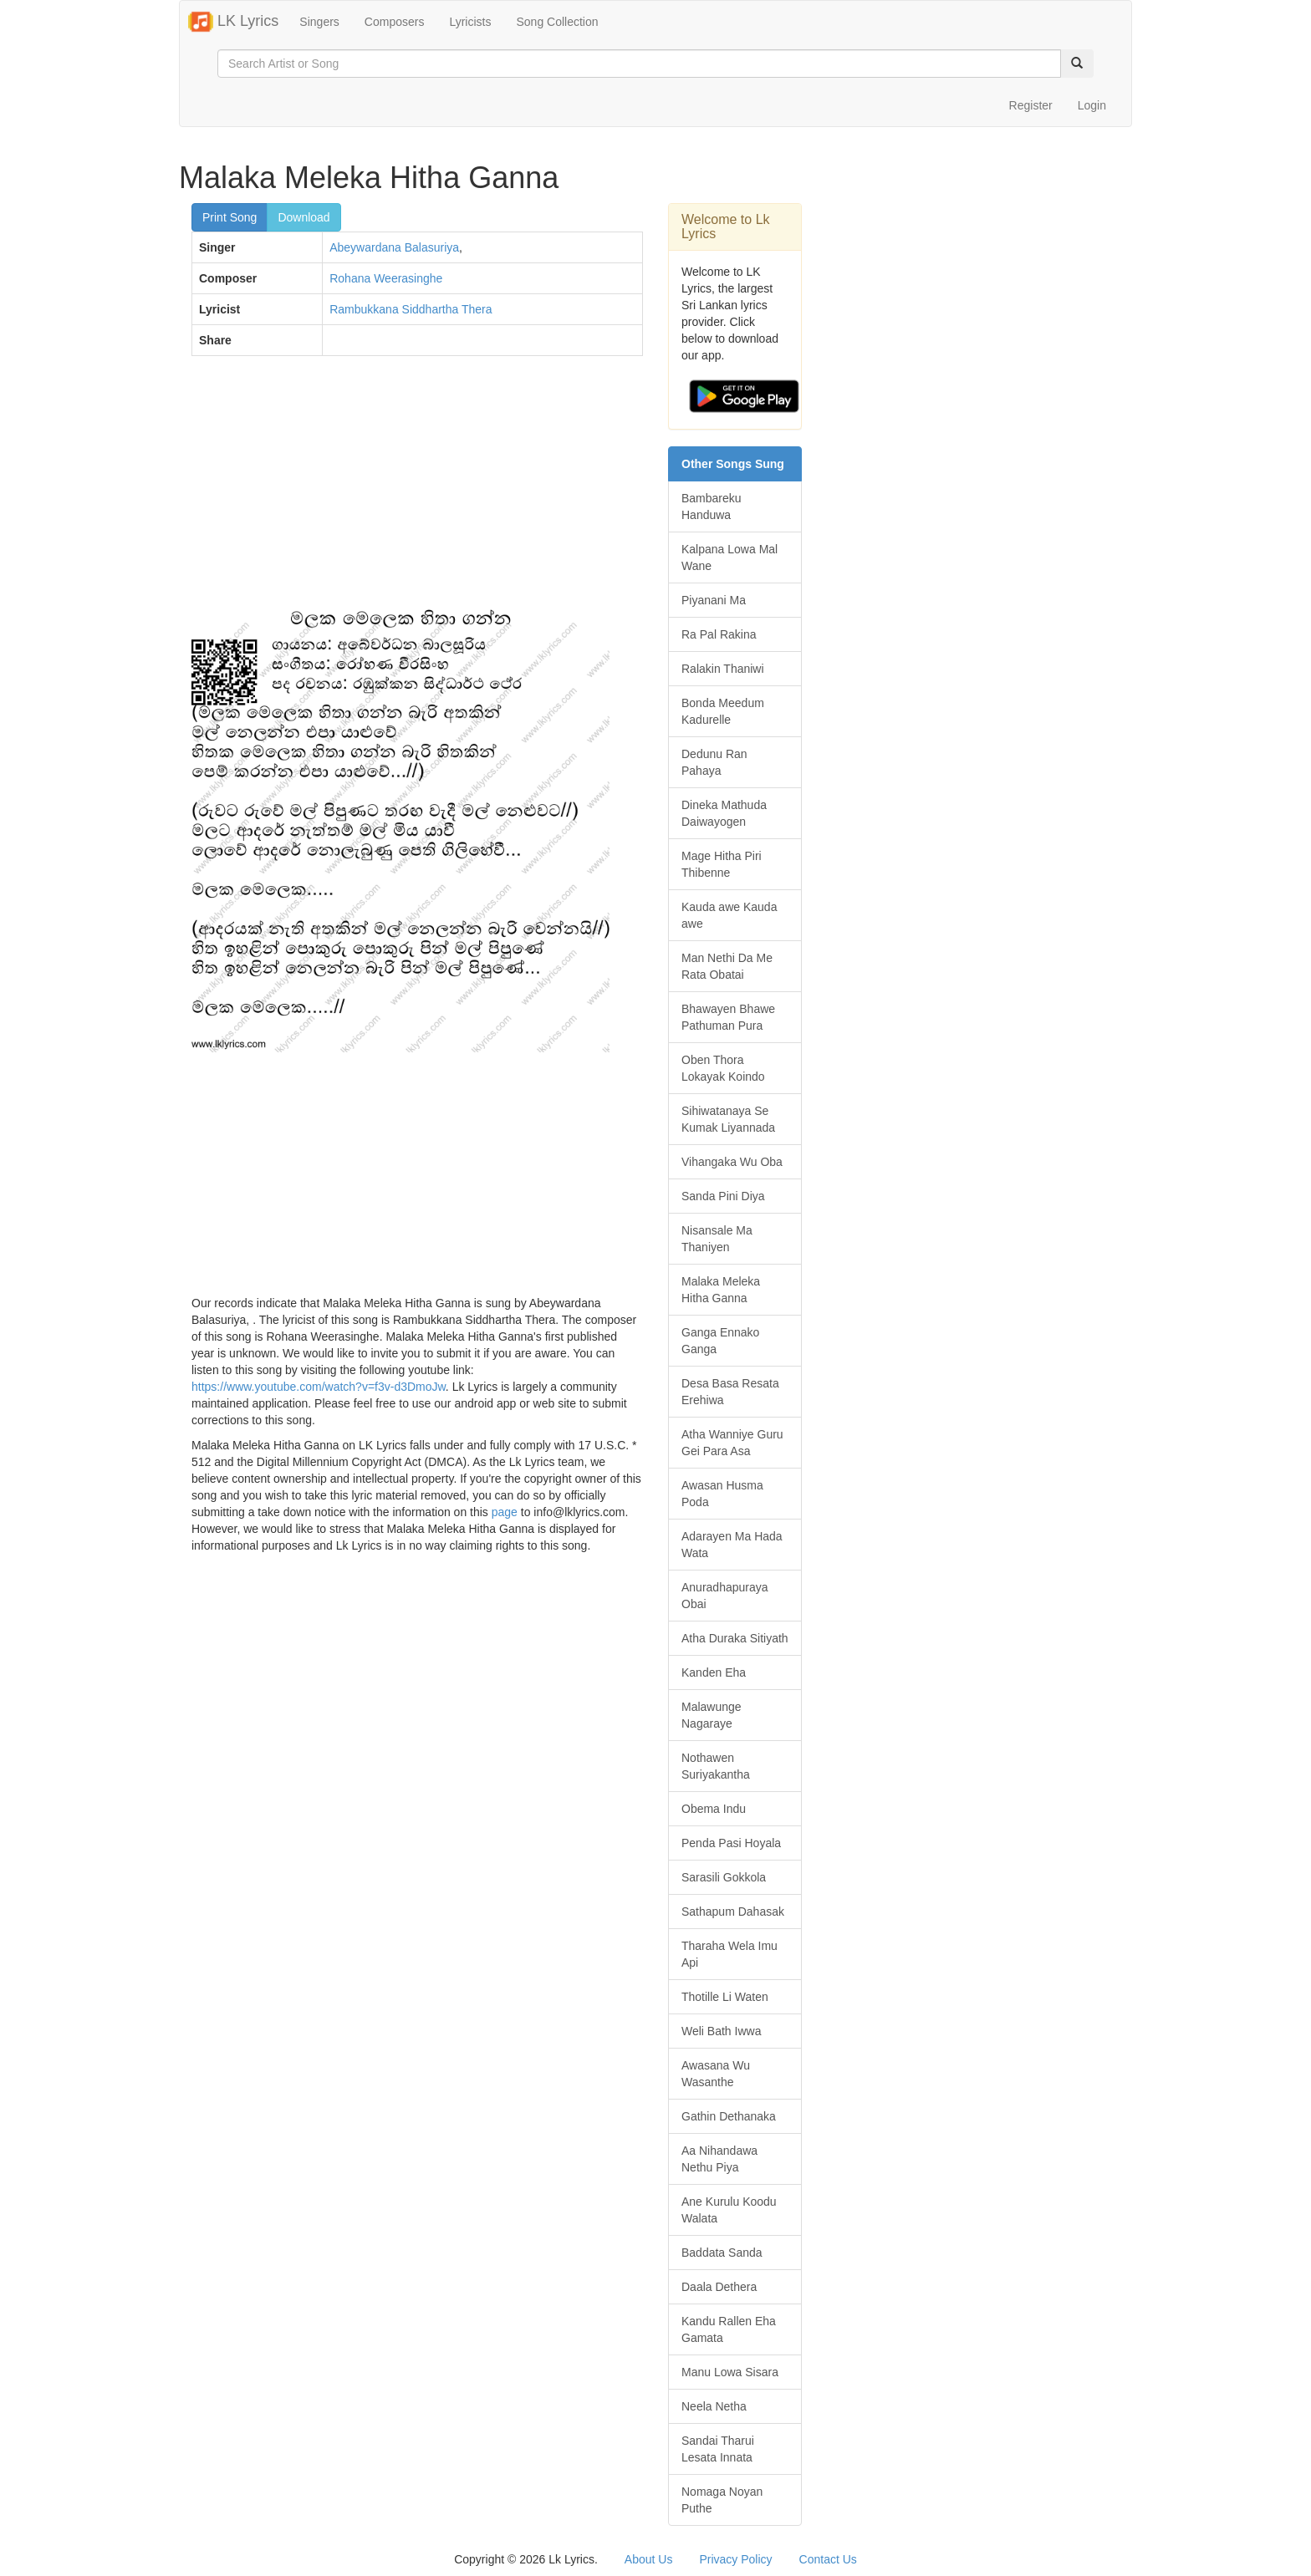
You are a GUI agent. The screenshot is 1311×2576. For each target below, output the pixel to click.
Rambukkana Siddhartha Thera (410, 309)
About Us (649, 2559)
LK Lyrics (233, 21)
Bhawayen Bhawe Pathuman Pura (728, 1017)
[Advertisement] (417, 490)
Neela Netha (714, 2406)
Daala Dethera (719, 2286)
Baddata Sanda (722, 2252)
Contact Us (828, 2559)
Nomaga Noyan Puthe (722, 2500)
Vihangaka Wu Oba (732, 1161)
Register (1031, 105)
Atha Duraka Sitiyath (734, 1638)
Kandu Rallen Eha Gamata (728, 2329)
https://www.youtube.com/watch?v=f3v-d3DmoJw (318, 1386)
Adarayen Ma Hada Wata (732, 1545)
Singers (319, 21)
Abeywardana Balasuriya (394, 247)
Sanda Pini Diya (723, 1196)
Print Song (229, 217)
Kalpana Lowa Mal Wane (729, 557)
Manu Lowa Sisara (729, 2372)
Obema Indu (713, 1808)
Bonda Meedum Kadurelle (722, 711)
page (505, 1512)
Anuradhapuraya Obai (724, 1596)
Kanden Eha (713, 1672)
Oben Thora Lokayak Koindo (723, 1068)
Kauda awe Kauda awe (729, 915)
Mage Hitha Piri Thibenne (721, 864)
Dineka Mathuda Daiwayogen (724, 813)
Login (1092, 105)
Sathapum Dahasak (732, 1911)
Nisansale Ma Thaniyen (716, 1239)
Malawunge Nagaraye (711, 1715)
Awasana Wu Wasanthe (715, 2074)
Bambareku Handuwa (711, 506)
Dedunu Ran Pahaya (714, 762)
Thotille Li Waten (724, 1996)
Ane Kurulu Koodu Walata (729, 2210)
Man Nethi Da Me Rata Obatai (727, 966)
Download (303, 217)
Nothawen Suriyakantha (715, 1766)
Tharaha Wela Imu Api (729, 1954)
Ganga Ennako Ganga (720, 1341)
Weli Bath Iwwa (721, 2031)
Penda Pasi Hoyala (731, 1843)
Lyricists (470, 21)
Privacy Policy (735, 2559)
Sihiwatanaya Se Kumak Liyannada (728, 1119)
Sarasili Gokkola (723, 1877)
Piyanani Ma (713, 600)
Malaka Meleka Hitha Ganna (720, 1290)
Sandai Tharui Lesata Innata (717, 2449)
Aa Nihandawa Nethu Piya (719, 2159)
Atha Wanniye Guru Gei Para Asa (732, 1443)
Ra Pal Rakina (719, 634)
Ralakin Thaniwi (722, 668)
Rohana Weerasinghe (385, 278)
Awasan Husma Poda (722, 1494)
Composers (395, 21)
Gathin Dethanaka (728, 2116)
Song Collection (557, 21)
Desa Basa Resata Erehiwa (730, 1392)
